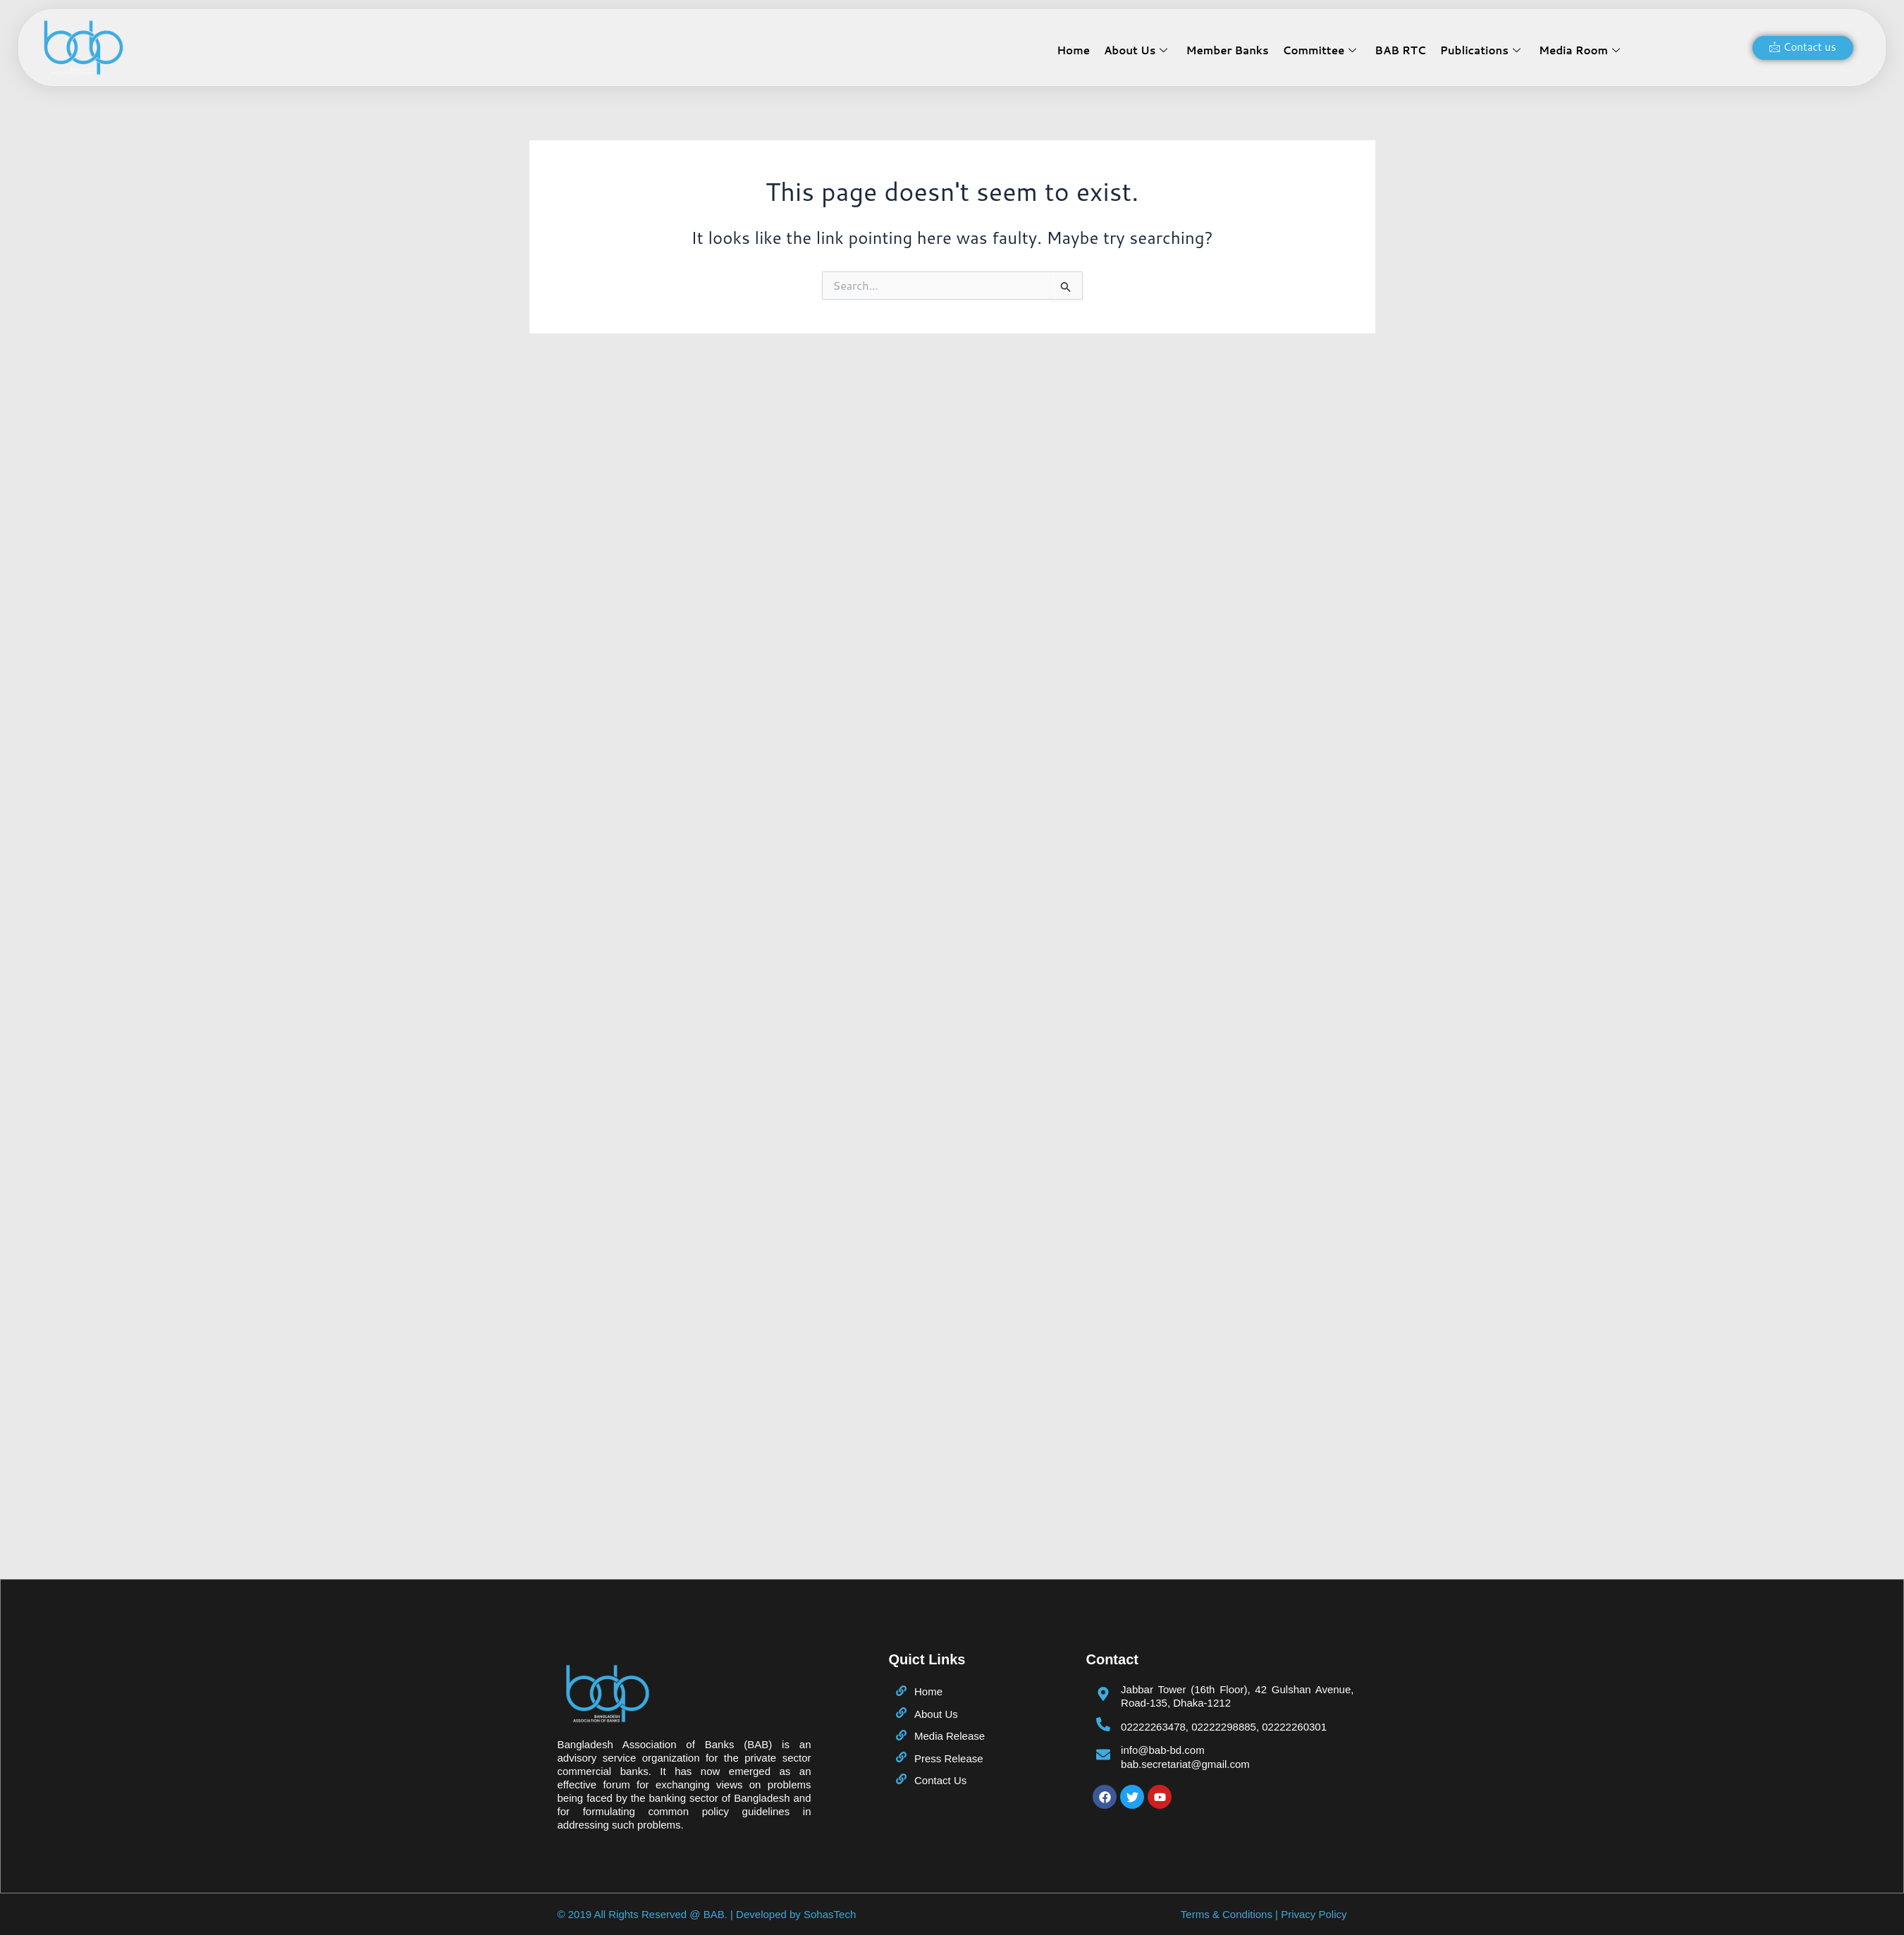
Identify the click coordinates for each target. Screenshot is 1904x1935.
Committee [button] (1320, 50)
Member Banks (1227, 50)
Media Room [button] (1579, 50)
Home (1074, 50)
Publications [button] (1480, 50)
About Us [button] (1135, 50)
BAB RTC (1400, 50)
